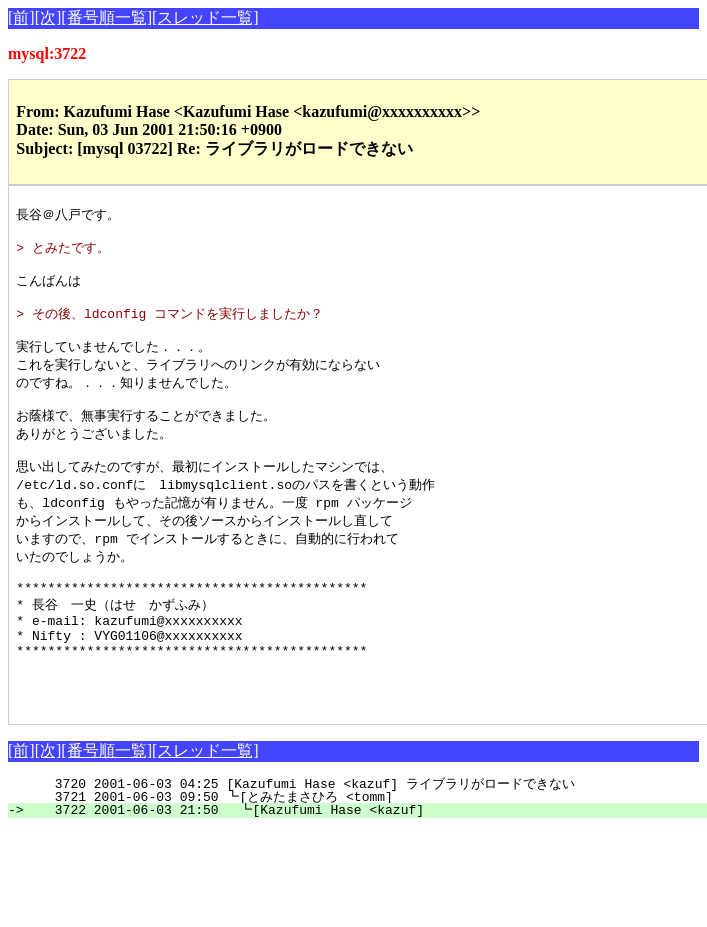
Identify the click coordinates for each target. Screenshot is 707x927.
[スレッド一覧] (205, 17)
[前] (21, 17)
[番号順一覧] (106, 17)
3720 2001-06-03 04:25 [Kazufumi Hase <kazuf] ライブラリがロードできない (357, 842)
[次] (48, 17)
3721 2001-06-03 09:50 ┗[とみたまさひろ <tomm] (361, 855)
